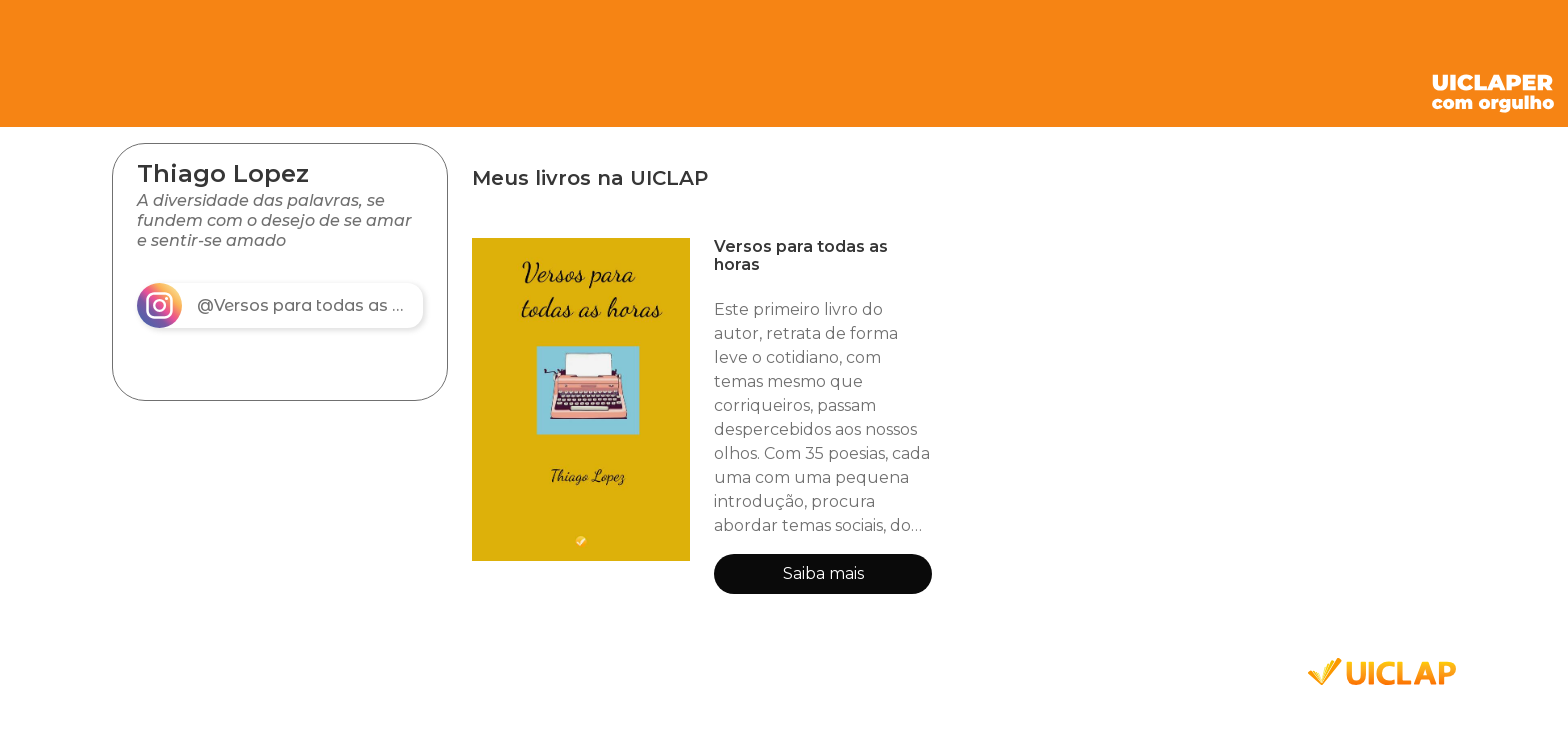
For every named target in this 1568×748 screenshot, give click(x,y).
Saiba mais (823, 573)
